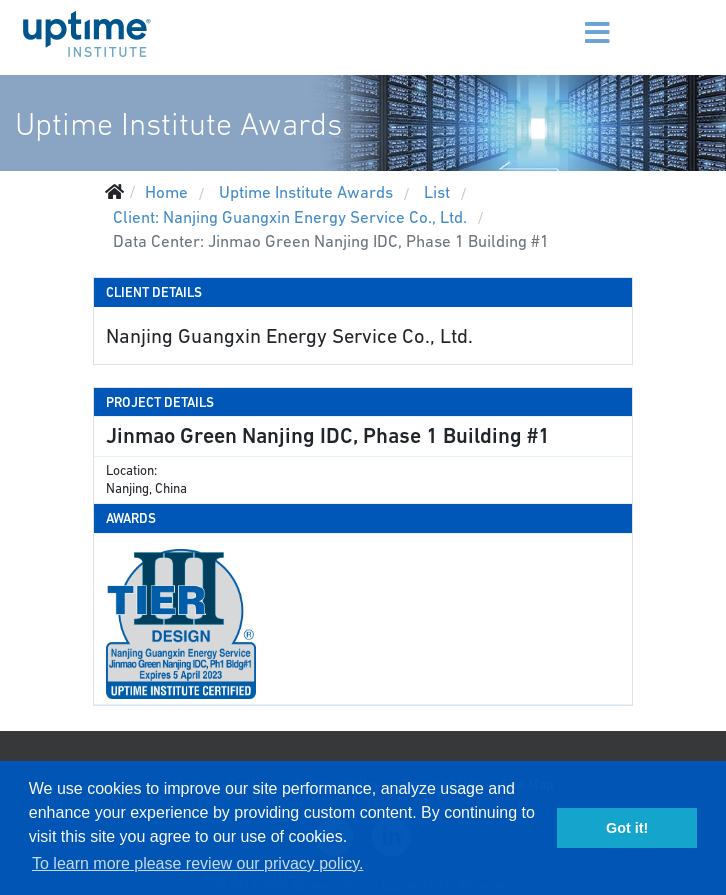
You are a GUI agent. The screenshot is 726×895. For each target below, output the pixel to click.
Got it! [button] (627, 828)
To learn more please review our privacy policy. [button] (197, 863)
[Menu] (570, 20)
